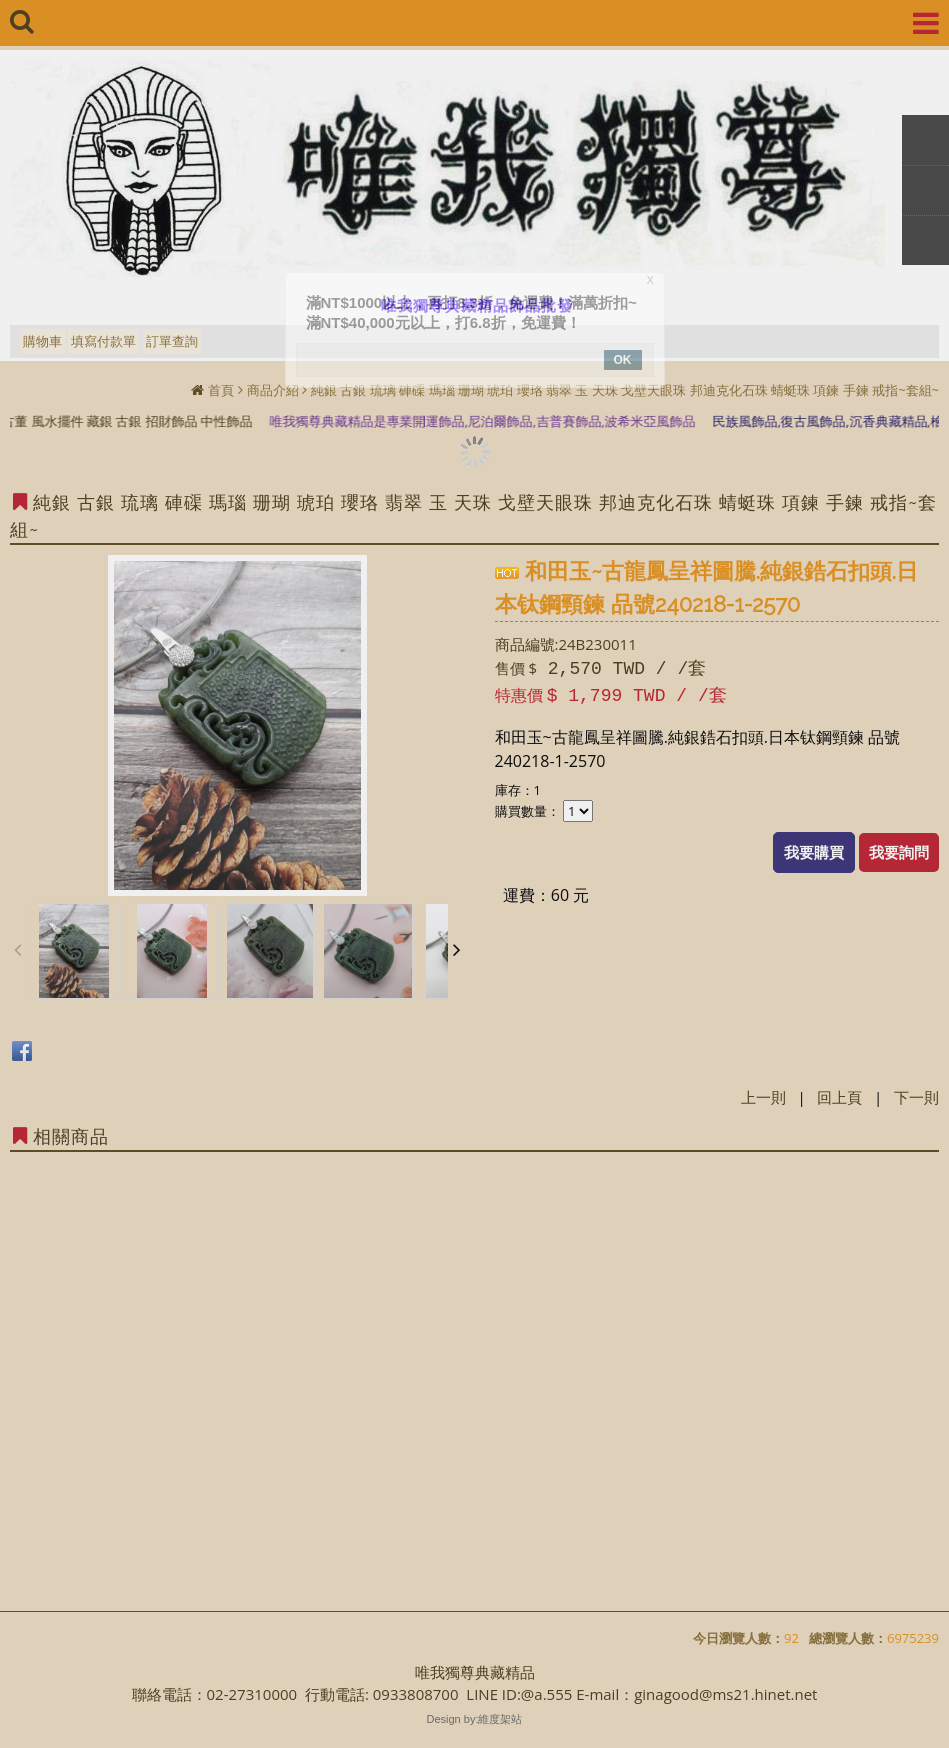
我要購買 (814, 852)
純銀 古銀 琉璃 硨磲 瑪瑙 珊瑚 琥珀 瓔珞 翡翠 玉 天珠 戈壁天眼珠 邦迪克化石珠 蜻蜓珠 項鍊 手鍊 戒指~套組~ (625, 390)
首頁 (221, 390)
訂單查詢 (172, 341)
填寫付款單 (103, 341)
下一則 (916, 1097)
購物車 (42, 341)
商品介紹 (273, 390)
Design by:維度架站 (475, 1719)
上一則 (763, 1097)
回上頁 (839, 1097)
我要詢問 (899, 852)
